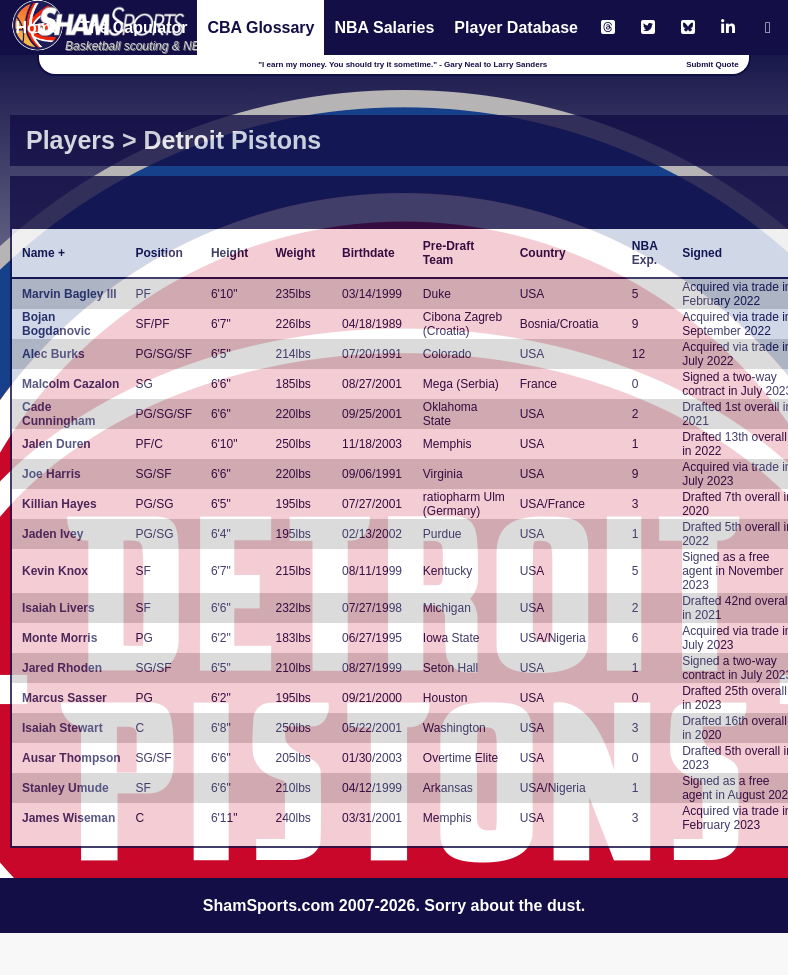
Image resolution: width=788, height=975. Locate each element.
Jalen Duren (56, 444)
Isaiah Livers (58, 608)
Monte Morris (59, 638)
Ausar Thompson (71, 758)
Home (37, 27)
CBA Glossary (260, 27)
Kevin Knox (55, 571)
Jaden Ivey (52, 534)
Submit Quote (712, 64)
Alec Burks (53, 354)
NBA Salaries (384, 27)
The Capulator (134, 27)
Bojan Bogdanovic (56, 324)
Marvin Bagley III (69, 294)
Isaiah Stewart (62, 728)
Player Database (516, 27)
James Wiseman (68, 818)
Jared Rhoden (62, 668)
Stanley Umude (65, 788)
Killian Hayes (59, 504)
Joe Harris (51, 474)
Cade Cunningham (58, 414)
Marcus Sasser (64, 698)
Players (70, 140)
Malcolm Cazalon (70, 384)
